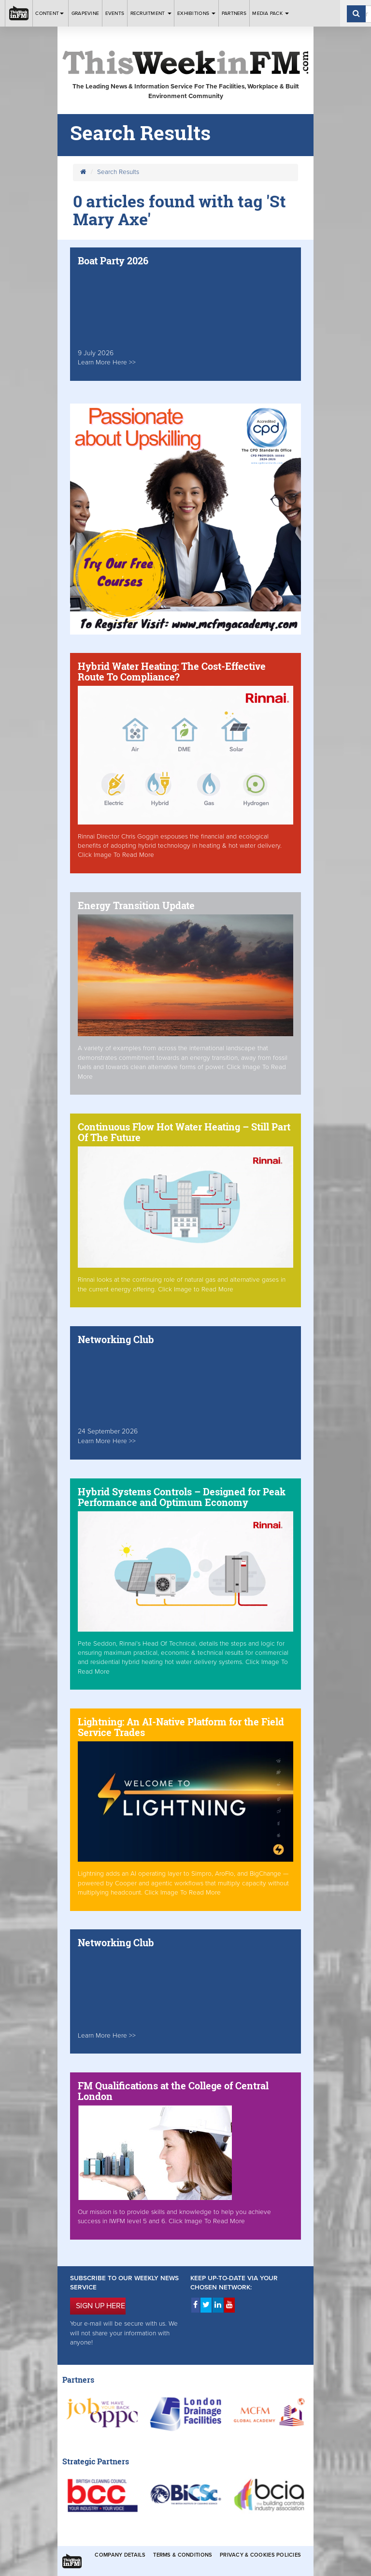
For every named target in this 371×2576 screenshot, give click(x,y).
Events (115, 13)
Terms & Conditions (182, 2555)
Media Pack (270, 13)
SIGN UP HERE (100, 2306)
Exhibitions (196, 13)
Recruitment (150, 13)
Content (50, 13)
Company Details (120, 2555)
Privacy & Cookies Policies (260, 2555)
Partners (234, 13)
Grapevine (85, 13)
